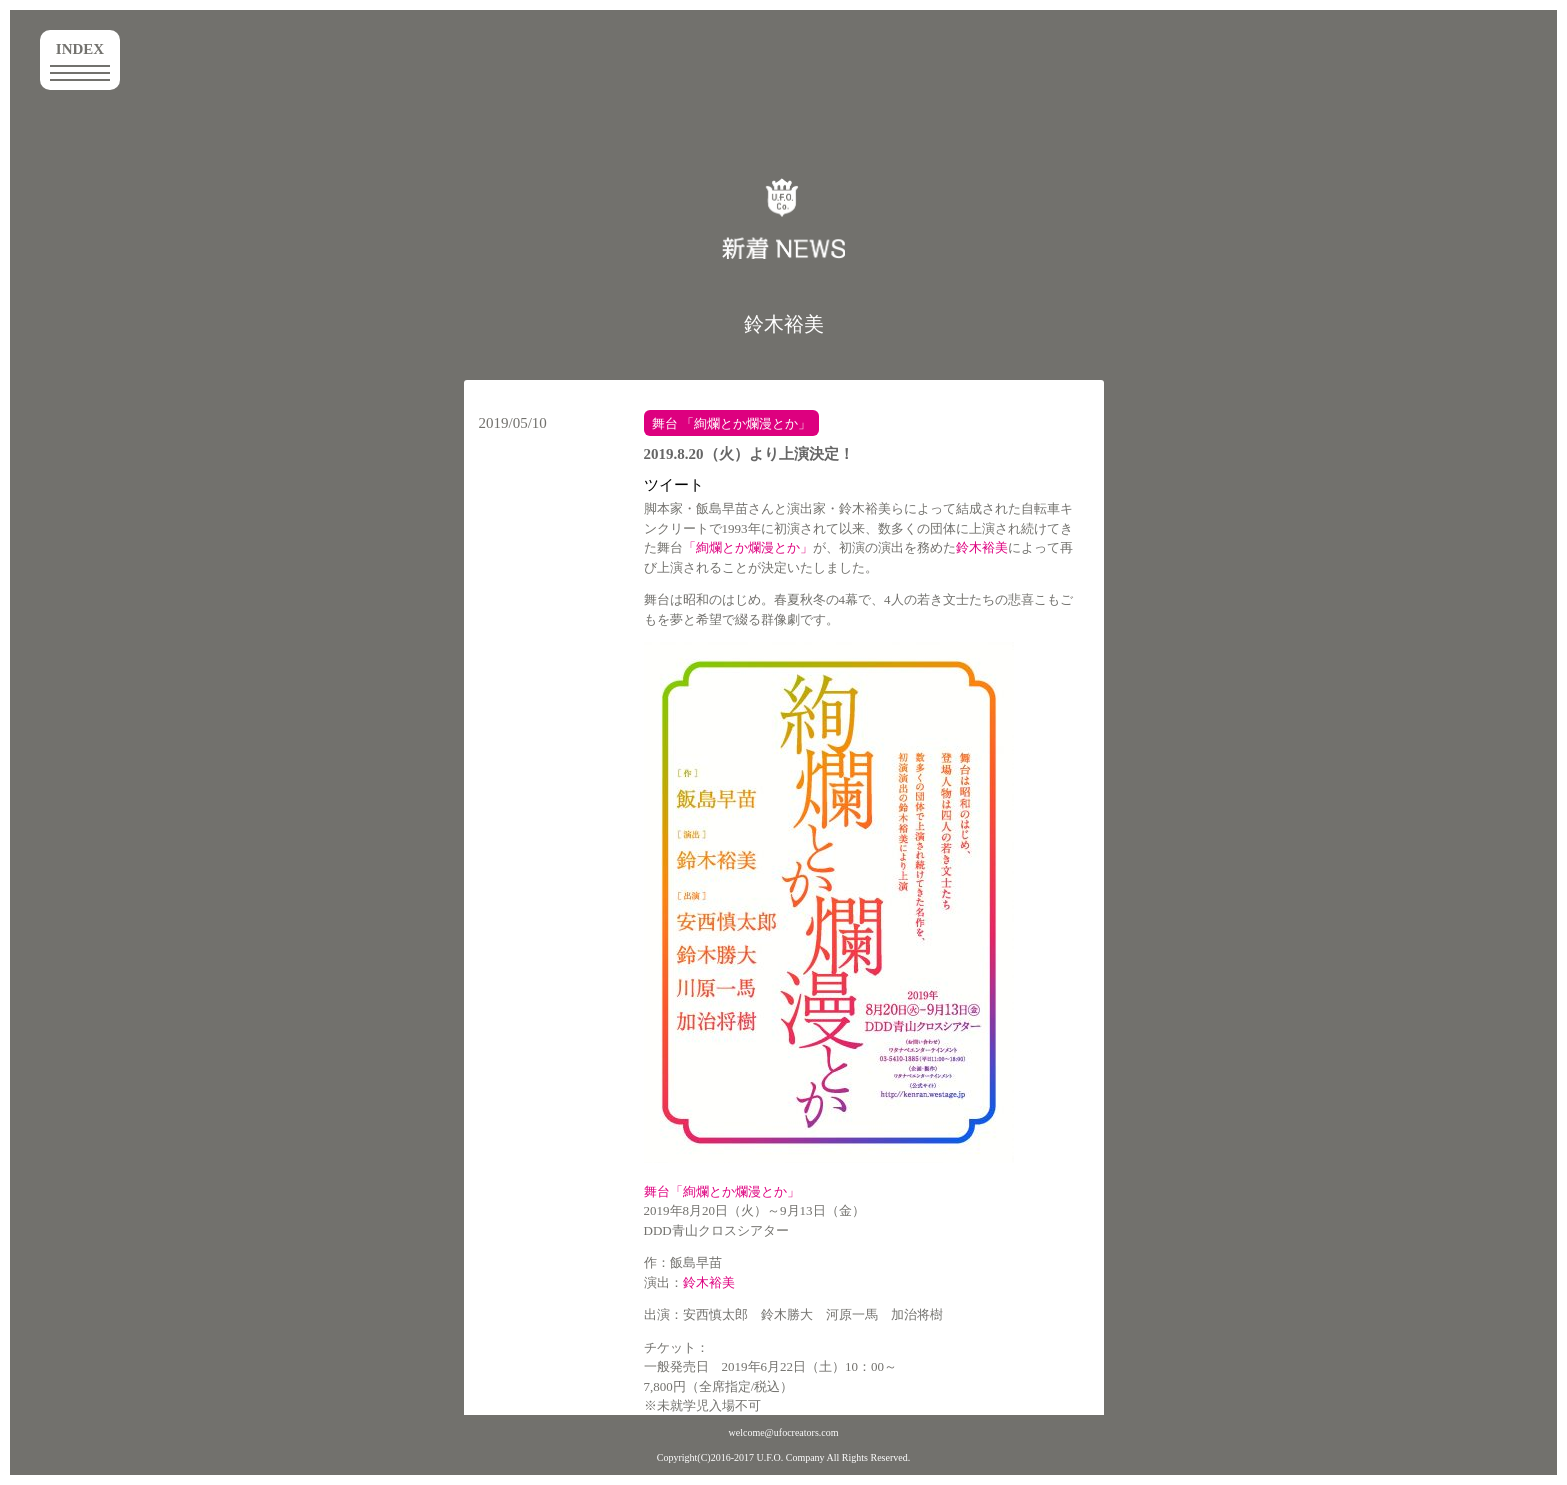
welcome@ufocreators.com (784, 1432)
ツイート (674, 485)
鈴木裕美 (784, 324)
